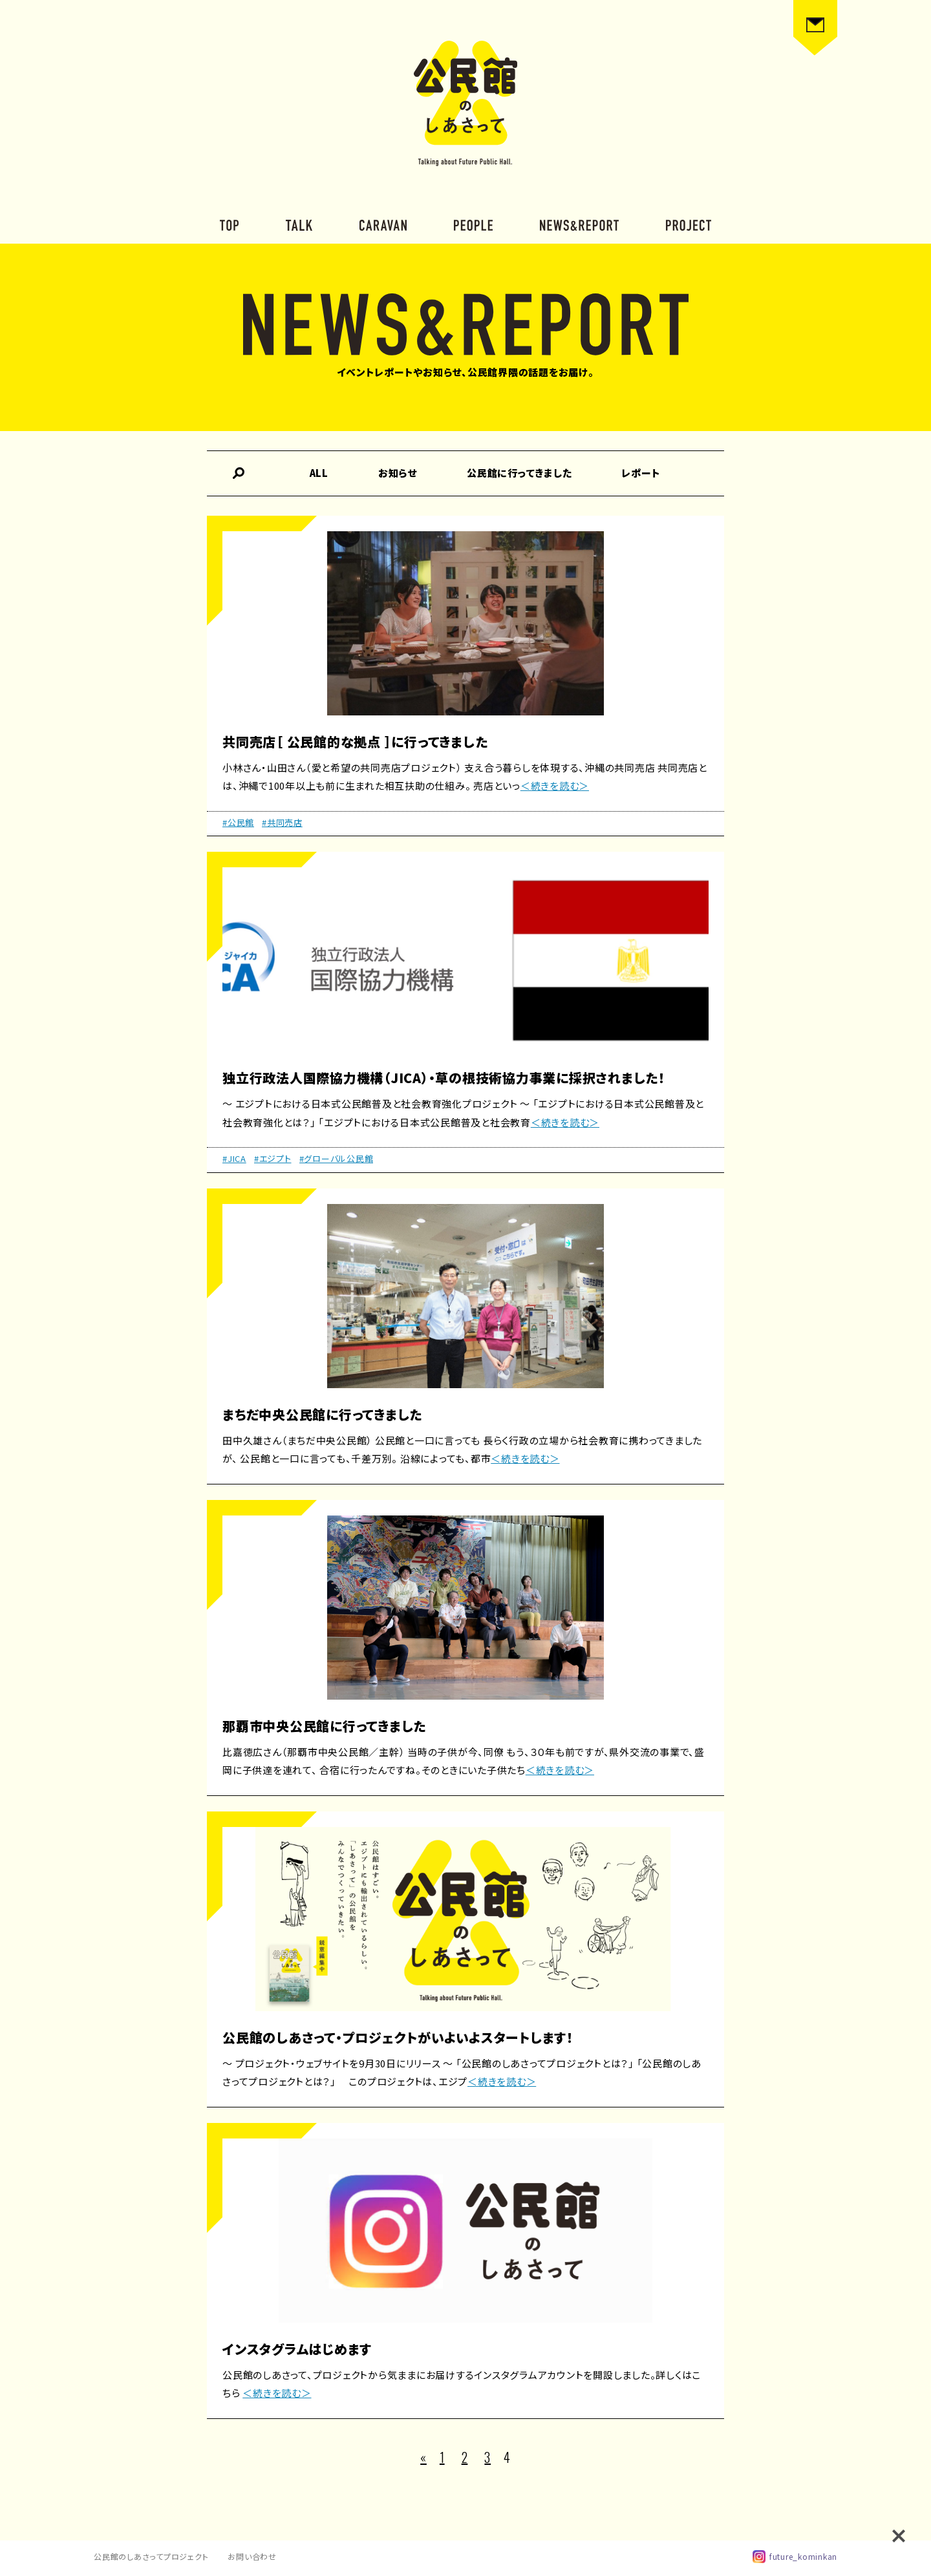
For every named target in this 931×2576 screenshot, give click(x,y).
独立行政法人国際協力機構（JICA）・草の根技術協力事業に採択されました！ (443, 1077)
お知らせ (397, 473)
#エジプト (273, 1158)
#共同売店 (282, 822)
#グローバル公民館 (336, 1158)
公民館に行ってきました (519, 473)
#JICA (234, 1158)
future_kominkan (795, 2556)
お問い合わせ (252, 2556)
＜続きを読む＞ (554, 785)
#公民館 (238, 822)
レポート (640, 473)
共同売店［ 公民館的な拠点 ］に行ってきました (354, 741)
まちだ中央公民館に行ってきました (322, 1414)
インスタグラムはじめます (297, 2348)
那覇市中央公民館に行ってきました (324, 1725)
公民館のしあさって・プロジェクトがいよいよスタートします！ (397, 2037)
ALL (319, 473)
